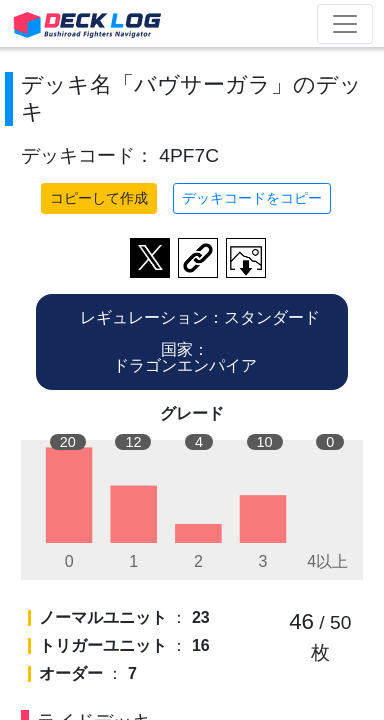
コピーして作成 (99, 198)
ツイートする (150, 258)
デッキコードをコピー (252, 198)
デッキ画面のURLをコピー (198, 258)
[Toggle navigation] (345, 24)
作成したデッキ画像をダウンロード (246, 258)
